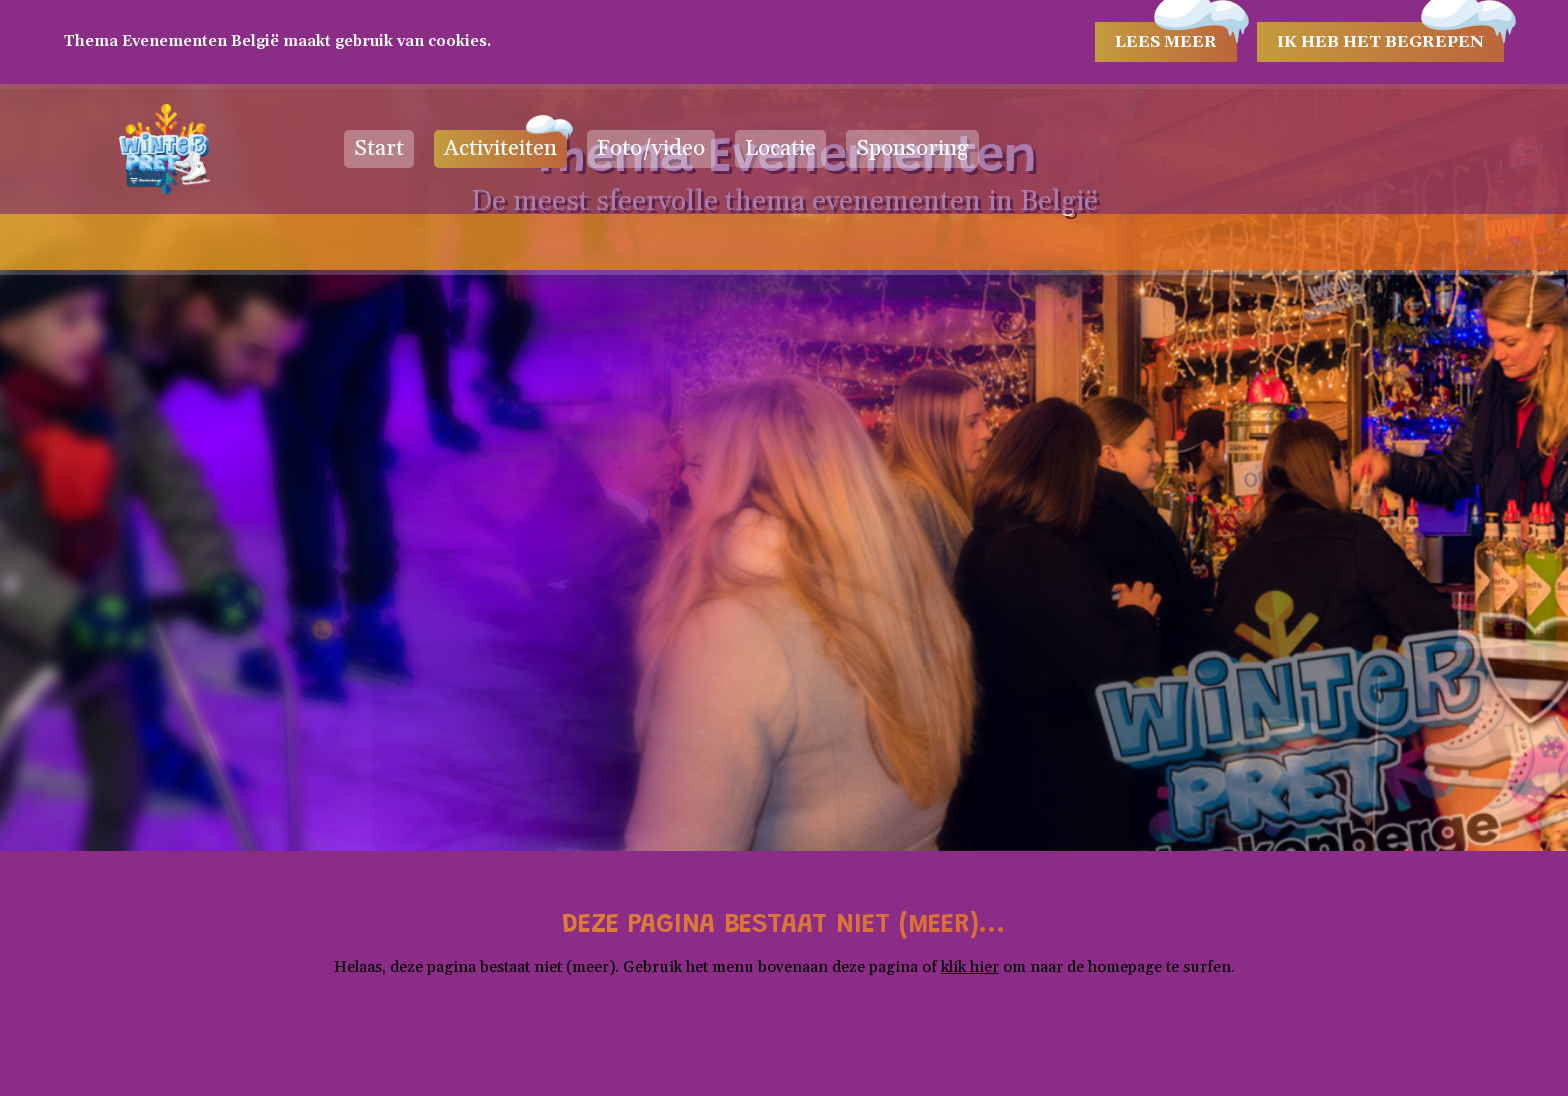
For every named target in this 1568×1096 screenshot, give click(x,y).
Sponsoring (912, 149)
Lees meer (1166, 42)
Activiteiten (500, 149)
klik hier (970, 967)
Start (379, 149)
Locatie (780, 149)
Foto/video (651, 149)
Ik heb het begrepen (1380, 42)
